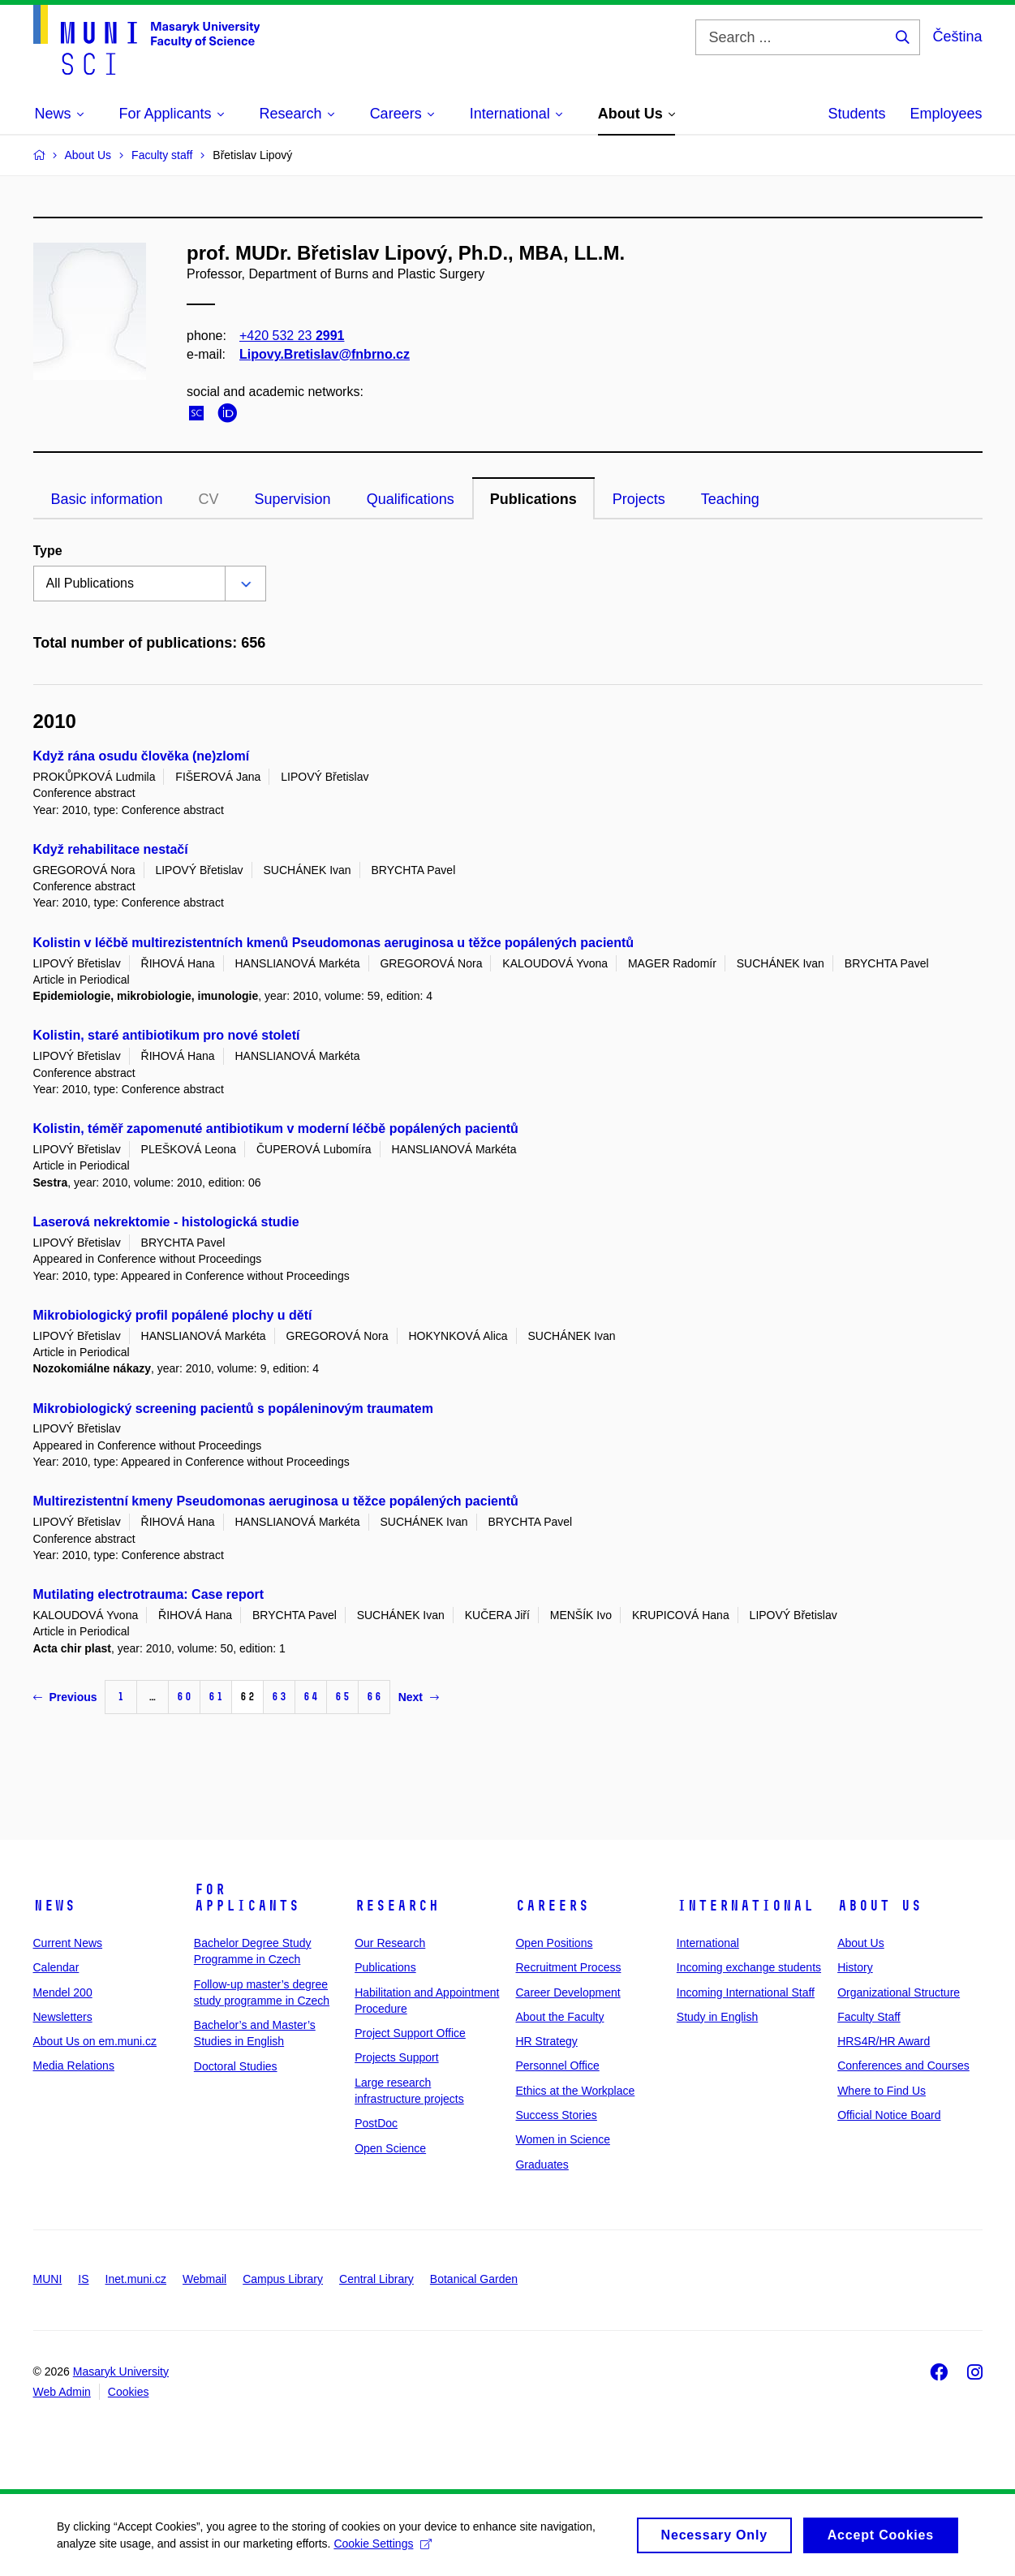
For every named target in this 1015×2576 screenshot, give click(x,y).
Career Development (567, 1992)
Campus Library (283, 2278)
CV (209, 499)
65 (342, 1697)
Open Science (390, 2148)
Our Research (390, 1942)
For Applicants (246, 1897)
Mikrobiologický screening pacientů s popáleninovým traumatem (233, 1408)
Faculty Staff (869, 2016)
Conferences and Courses (903, 2065)
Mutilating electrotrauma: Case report (149, 1594)
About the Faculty (559, 2016)
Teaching (730, 499)
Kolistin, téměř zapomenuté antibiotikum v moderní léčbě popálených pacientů (275, 1128)
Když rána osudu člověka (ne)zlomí (141, 756)
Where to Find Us (881, 2090)
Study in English (717, 2016)
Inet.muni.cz (135, 2278)
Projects (639, 499)
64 (311, 1697)
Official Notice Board (888, 2115)
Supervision (293, 499)
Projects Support (397, 2057)
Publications (533, 499)
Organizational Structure (898, 1992)
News (54, 1906)
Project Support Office (410, 2033)
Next (418, 1697)
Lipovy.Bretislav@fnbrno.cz (324, 354)
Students (856, 114)
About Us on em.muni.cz (95, 2041)
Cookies (128, 2391)
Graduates (541, 2164)
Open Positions (553, 1942)
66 (374, 1697)
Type (47, 551)
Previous (65, 1697)
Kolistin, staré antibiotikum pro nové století (166, 1035)
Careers (552, 1906)
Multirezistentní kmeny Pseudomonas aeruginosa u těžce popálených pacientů (275, 1501)
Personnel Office (557, 2065)
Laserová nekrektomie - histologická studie (166, 1222)
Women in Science (562, 2139)
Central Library (376, 2278)
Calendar (56, 1967)
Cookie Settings (382, 2549)
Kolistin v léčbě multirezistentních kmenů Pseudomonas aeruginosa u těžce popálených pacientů (333, 943)
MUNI (47, 2278)
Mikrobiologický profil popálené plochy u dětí (172, 1315)
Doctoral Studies (235, 2066)
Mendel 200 (62, 1992)
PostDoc (376, 2123)
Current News (68, 1942)
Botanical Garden (474, 2278)
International (745, 1906)
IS (83, 2278)
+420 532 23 (291, 335)
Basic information (107, 499)
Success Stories (555, 2115)
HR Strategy (546, 2041)
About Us (879, 1906)
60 (184, 1697)
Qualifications (410, 499)
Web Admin (62, 2391)
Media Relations (73, 2065)
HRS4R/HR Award (883, 2041)
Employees (946, 114)
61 (216, 1697)
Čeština (957, 36)
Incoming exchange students (749, 1967)
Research (397, 1906)
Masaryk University (121, 2371)
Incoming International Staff (746, 1992)
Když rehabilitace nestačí (110, 849)
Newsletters (62, 2016)
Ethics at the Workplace (574, 2090)
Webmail (204, 2278)
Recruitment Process (568, 1967)
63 (279, 1697)
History (855, 1967)
